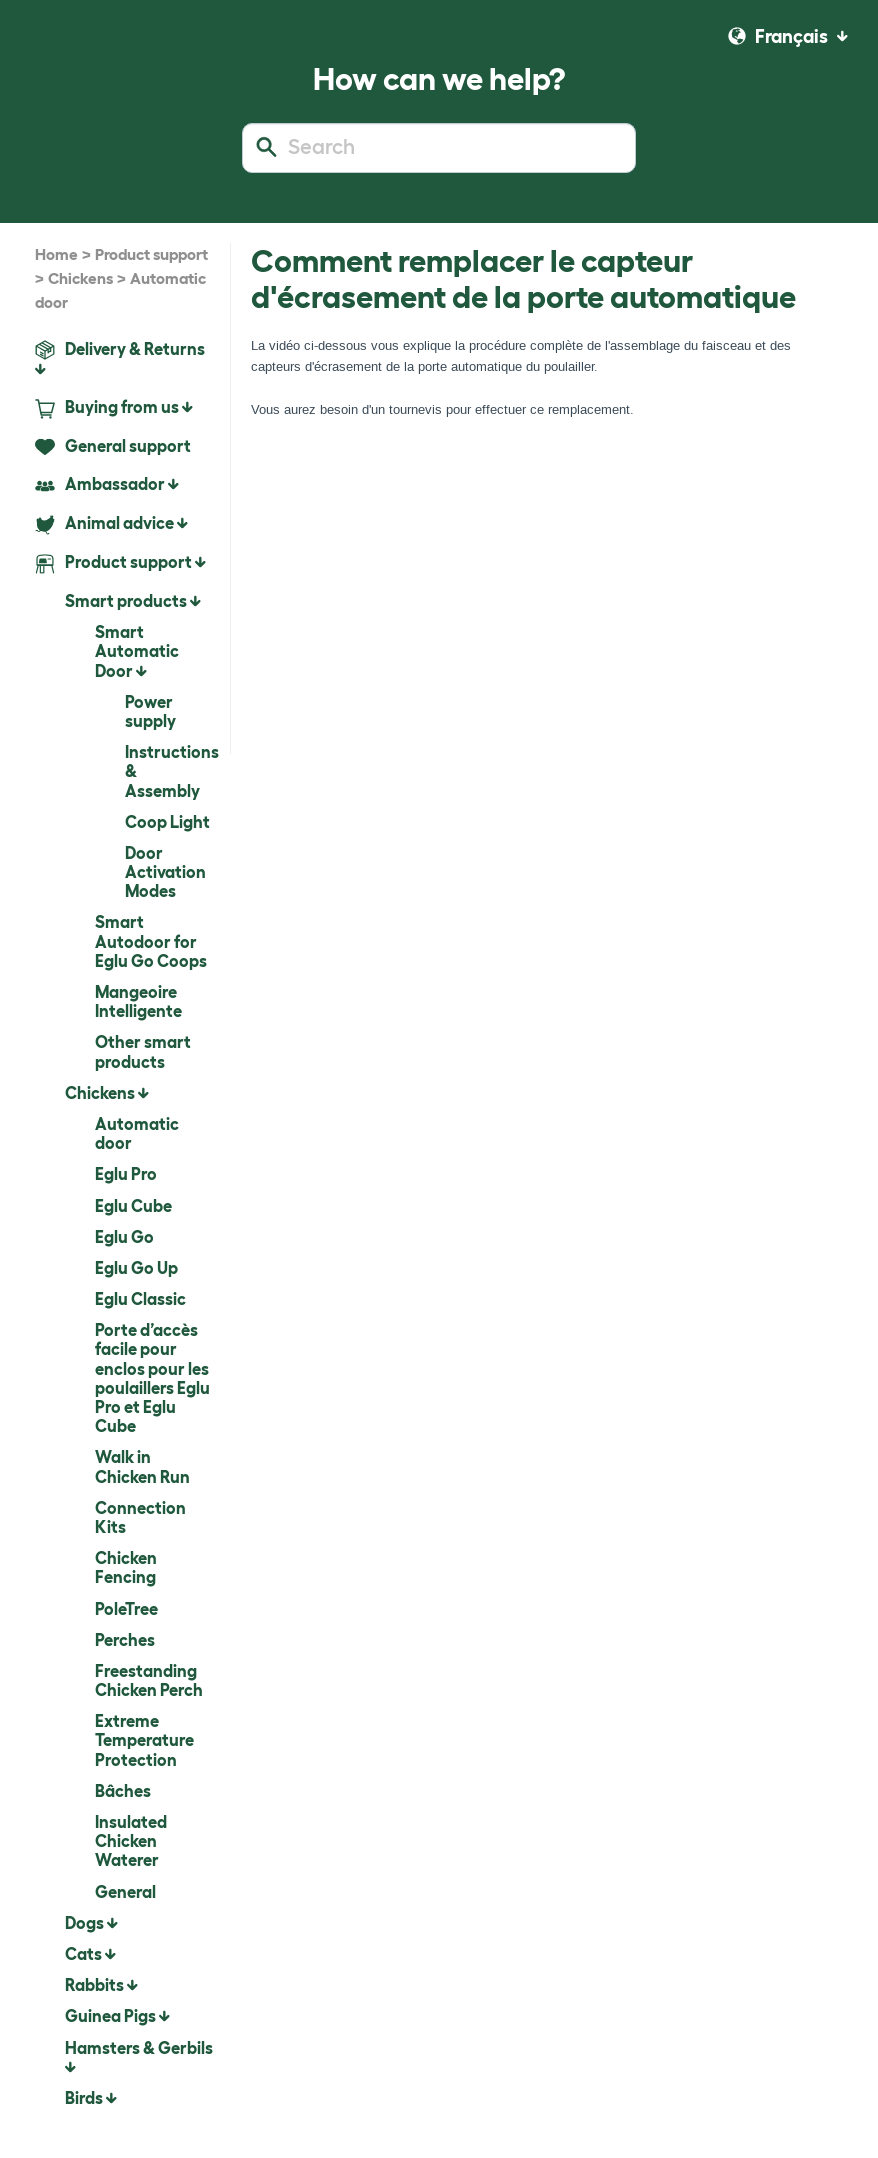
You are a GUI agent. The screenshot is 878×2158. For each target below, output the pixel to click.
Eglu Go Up (136, 1268)
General (125, 1892)
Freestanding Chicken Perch (149, 1680)
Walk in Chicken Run (142, 1466)
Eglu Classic (140, 1299)
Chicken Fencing (126, 1567)
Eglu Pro (126, 1174)
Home (56, 254)
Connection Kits (140, 1517)
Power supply (150, 711)
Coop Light (167, 822)
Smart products (133, 601)
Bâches (123, 1791)
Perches (125, 1640)
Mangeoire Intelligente (138, 1001)
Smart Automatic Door (137, 651)
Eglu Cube (133, 1206)
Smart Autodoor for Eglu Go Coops (151, 941)
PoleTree (126, 1609)
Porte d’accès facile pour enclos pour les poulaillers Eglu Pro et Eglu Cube (152, 1378)
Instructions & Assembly (170, 771)
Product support (151, 254)
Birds (91, 2098)
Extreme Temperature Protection (144, 1740)
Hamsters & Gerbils (139, 2056)
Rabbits (101, 1985)
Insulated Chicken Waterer (131, 1841)
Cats (90, 1954)
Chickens (80, 278)
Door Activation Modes (165, 872)
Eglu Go (124, 1237)
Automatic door (137, 1133)
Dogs (91, 1923)
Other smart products (143, 1051)
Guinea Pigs (117, 2016)
